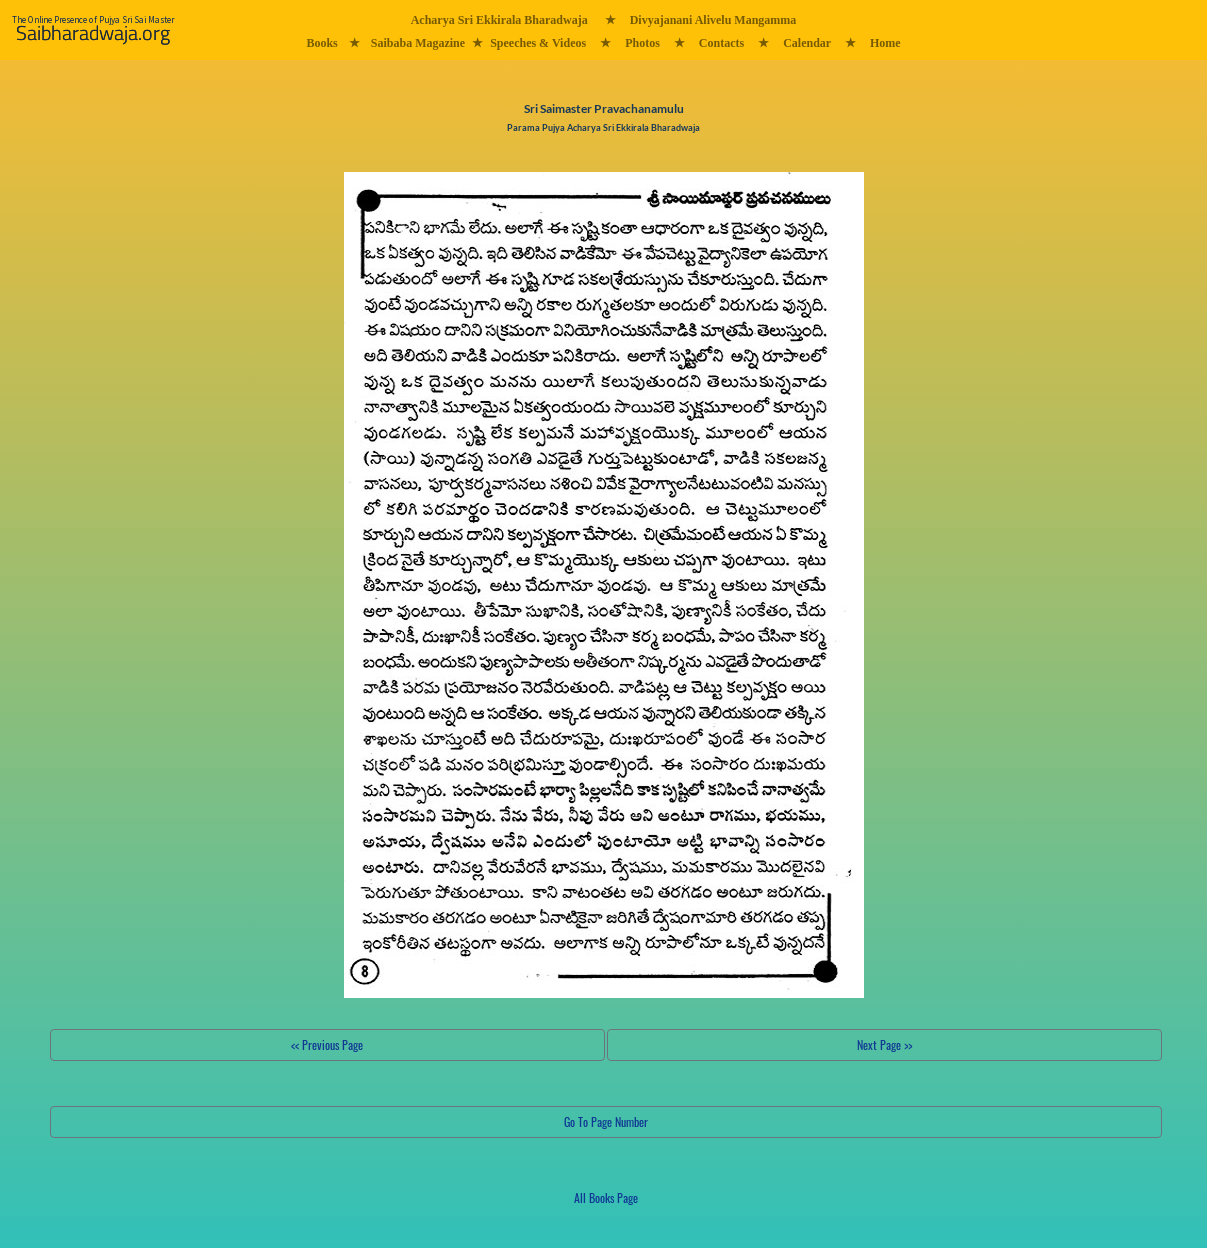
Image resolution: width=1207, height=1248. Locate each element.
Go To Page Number (606, 1121)
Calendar (807, 43)
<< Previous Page (327, 1044)
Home (885, 43)
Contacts (721, 43)
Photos (642, 43)
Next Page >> (884, 1044)
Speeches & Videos (538, 43)
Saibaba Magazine (418, 43)
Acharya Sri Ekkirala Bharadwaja (499, 20)
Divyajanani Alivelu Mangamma (713, 20)
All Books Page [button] (606, 1197)
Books (321, 43)
